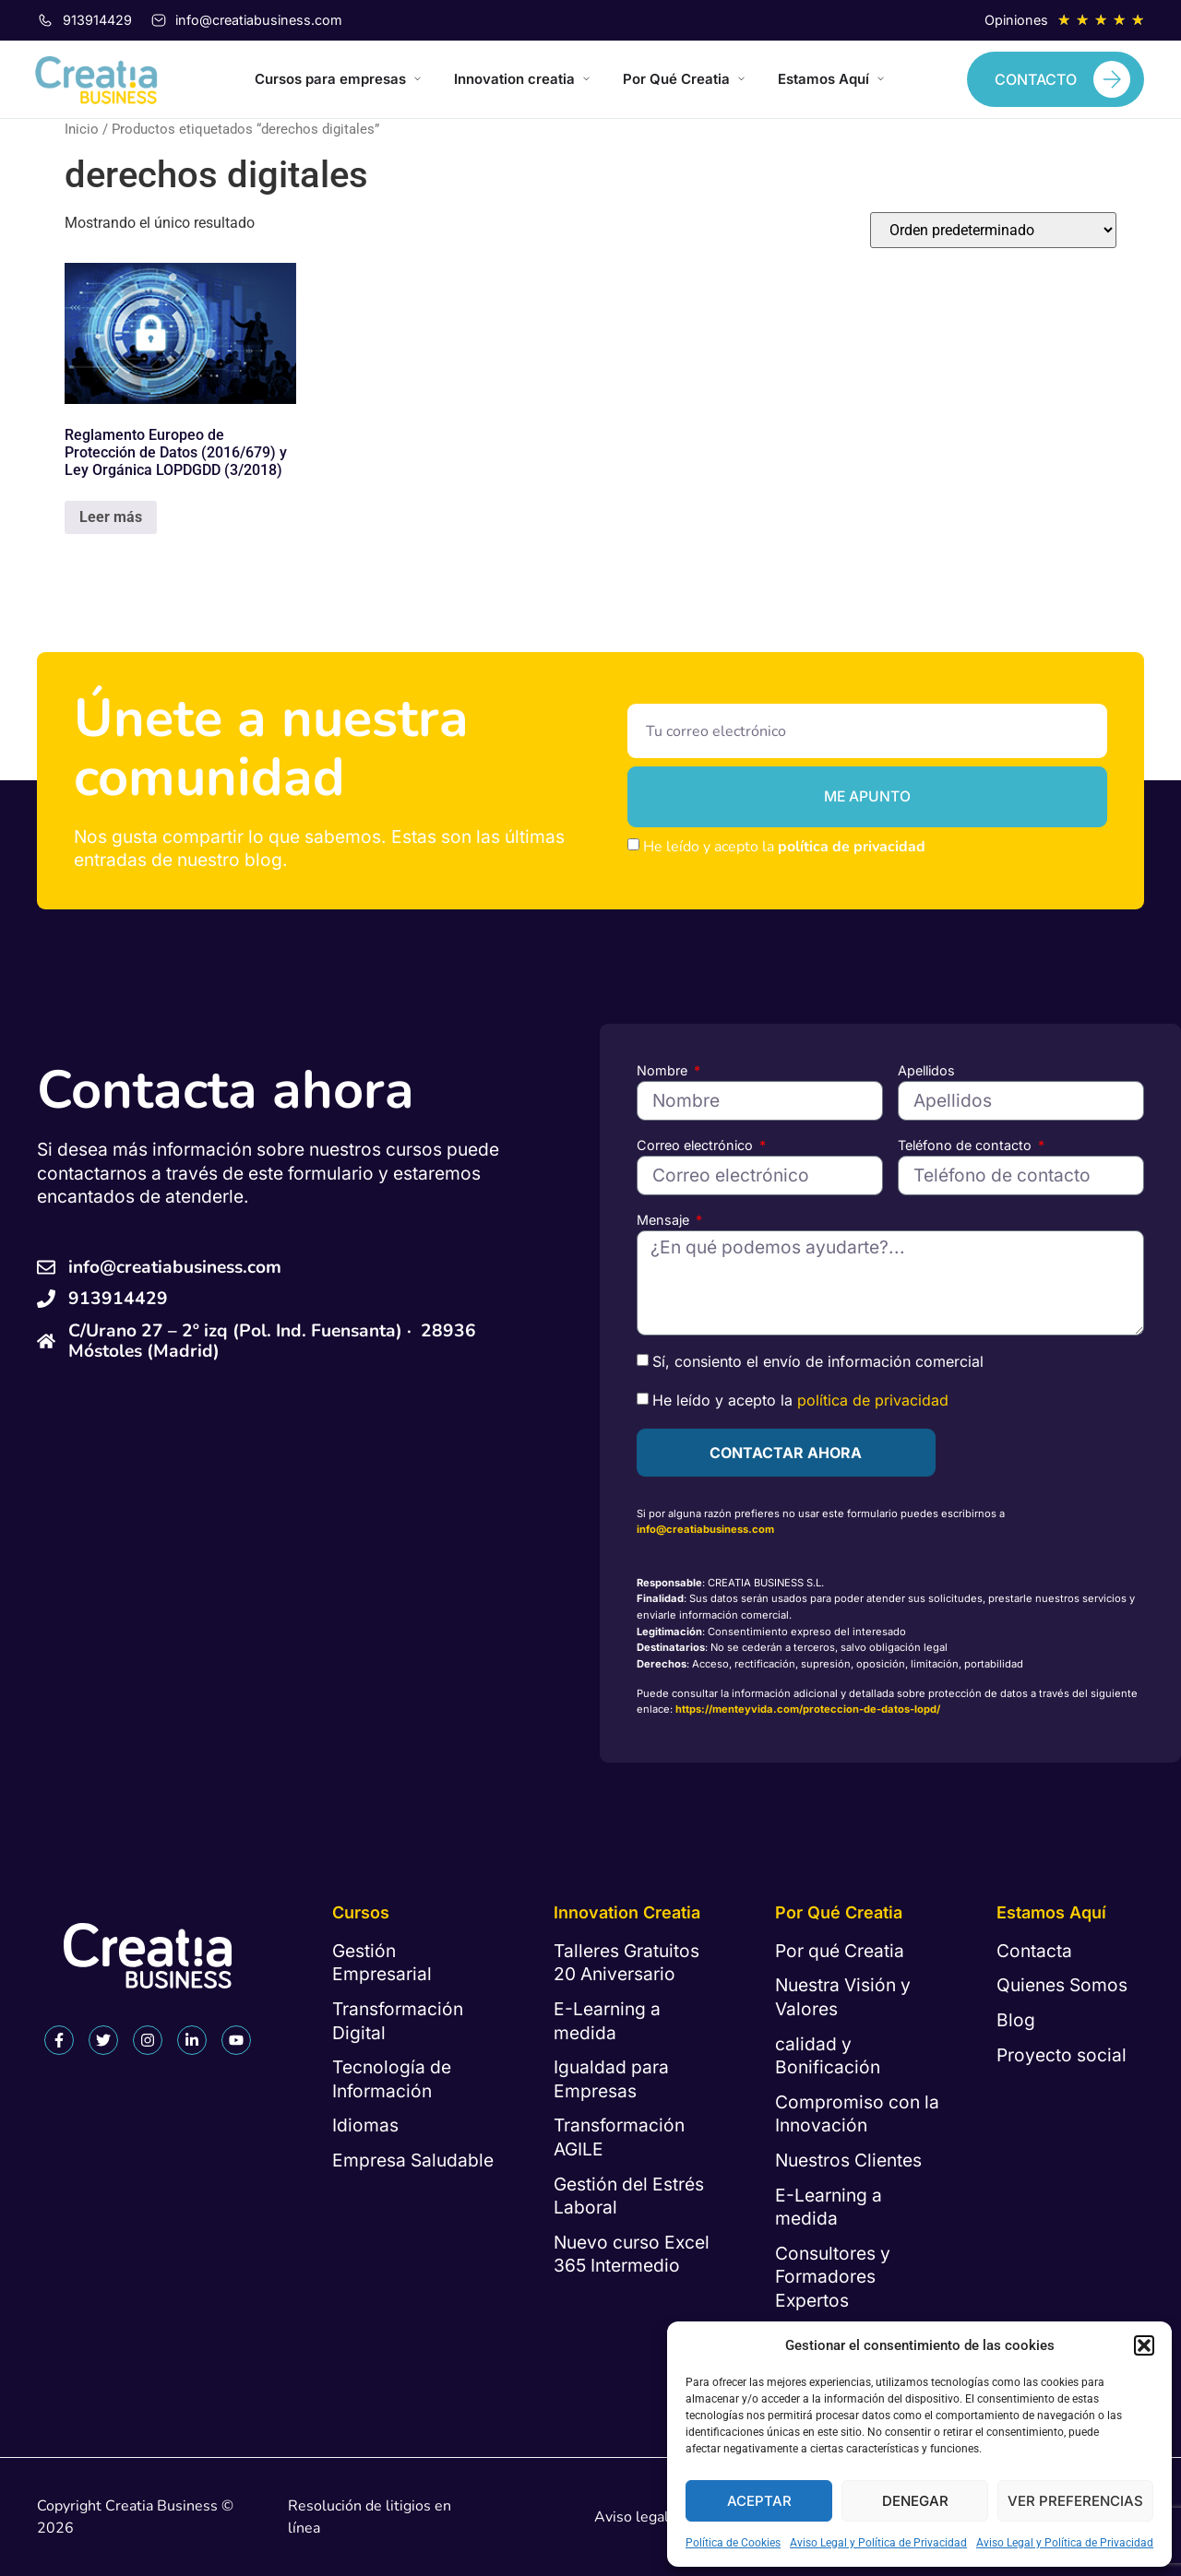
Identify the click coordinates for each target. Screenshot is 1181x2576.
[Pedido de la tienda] (993, 230)
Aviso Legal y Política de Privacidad (878, 2542)
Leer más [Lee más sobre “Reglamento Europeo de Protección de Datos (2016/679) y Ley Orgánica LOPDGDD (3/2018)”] (110, 517)
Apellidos (926, 1070)
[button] (1144, 2345)
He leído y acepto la (784, 847)
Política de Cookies (733, 2542)
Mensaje (665, 1220)
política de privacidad (851, 847)
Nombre (664, 1070)
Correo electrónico (697, 1145)
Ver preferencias (1075, 2501)
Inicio (82, 129)
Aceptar (759, 2501)
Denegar (915, 2501)
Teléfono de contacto (966, 1145)
